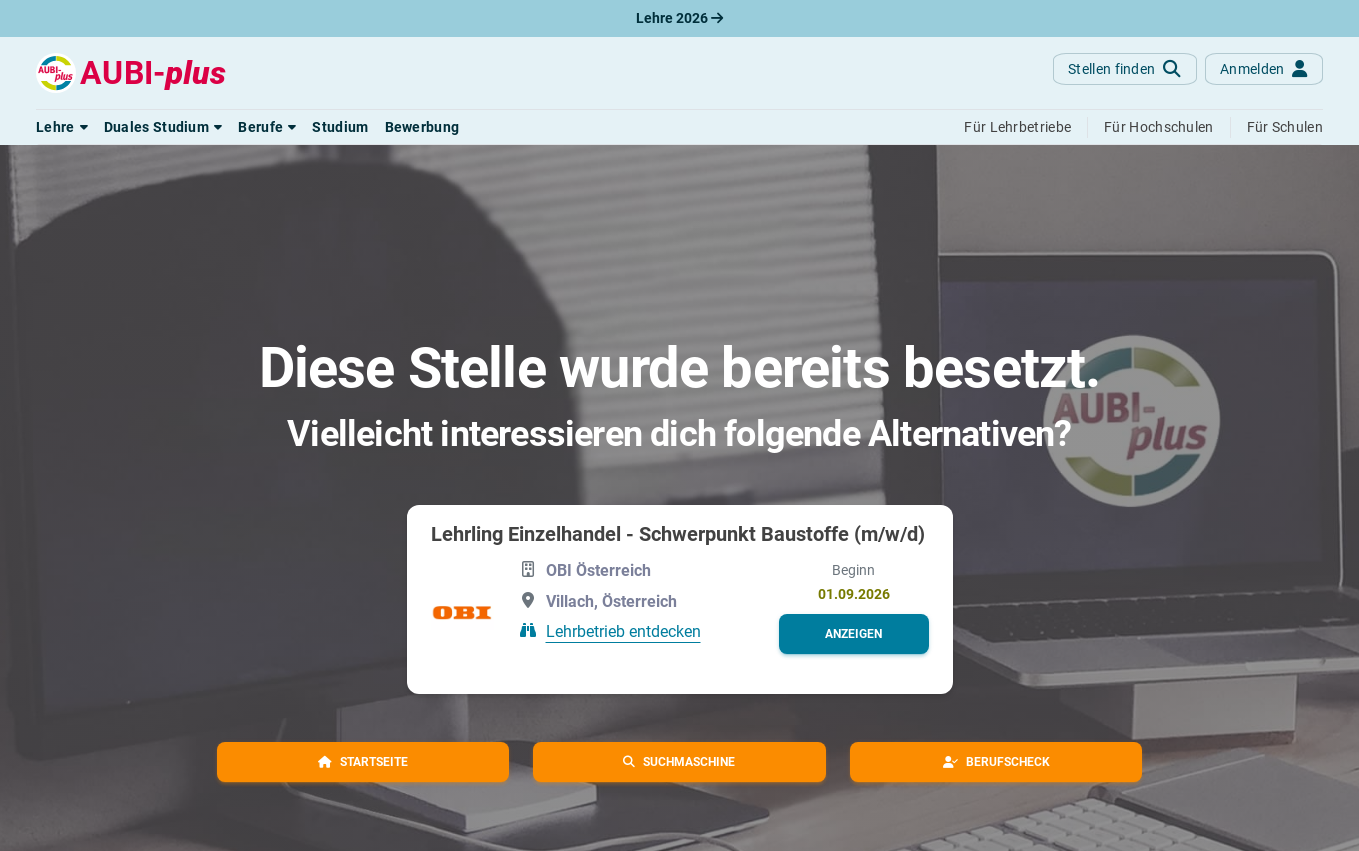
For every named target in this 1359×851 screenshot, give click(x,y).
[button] (62, 127)
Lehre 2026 (679, 18)
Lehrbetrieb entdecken (623, 631)
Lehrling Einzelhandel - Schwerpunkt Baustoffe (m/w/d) (678, 534)
